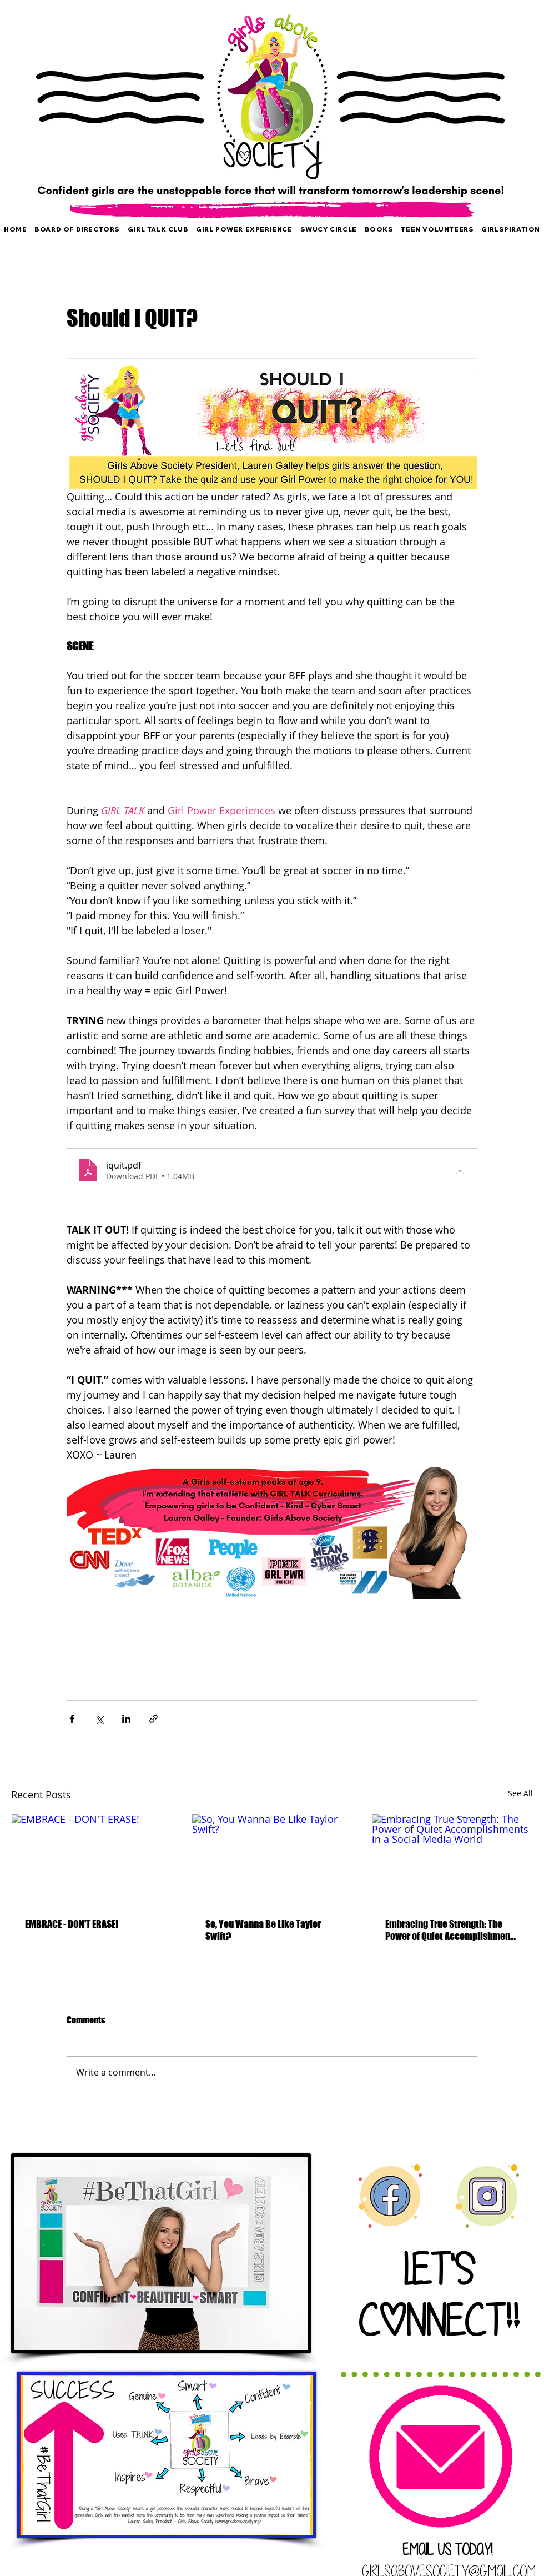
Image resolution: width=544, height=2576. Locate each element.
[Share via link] (153, 1718)
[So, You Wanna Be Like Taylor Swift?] (272, 1859)
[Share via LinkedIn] (126, 1718)
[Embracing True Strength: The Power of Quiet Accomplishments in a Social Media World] (452, 1859)
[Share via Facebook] (72, 1718)
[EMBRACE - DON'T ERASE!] (92, 1859)
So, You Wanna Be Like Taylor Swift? (263, 1930)
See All (520, 1793)
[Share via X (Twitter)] (99, 1718)
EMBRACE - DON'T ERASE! (71, 1924)
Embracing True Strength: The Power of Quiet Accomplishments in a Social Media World (451, 1930)
